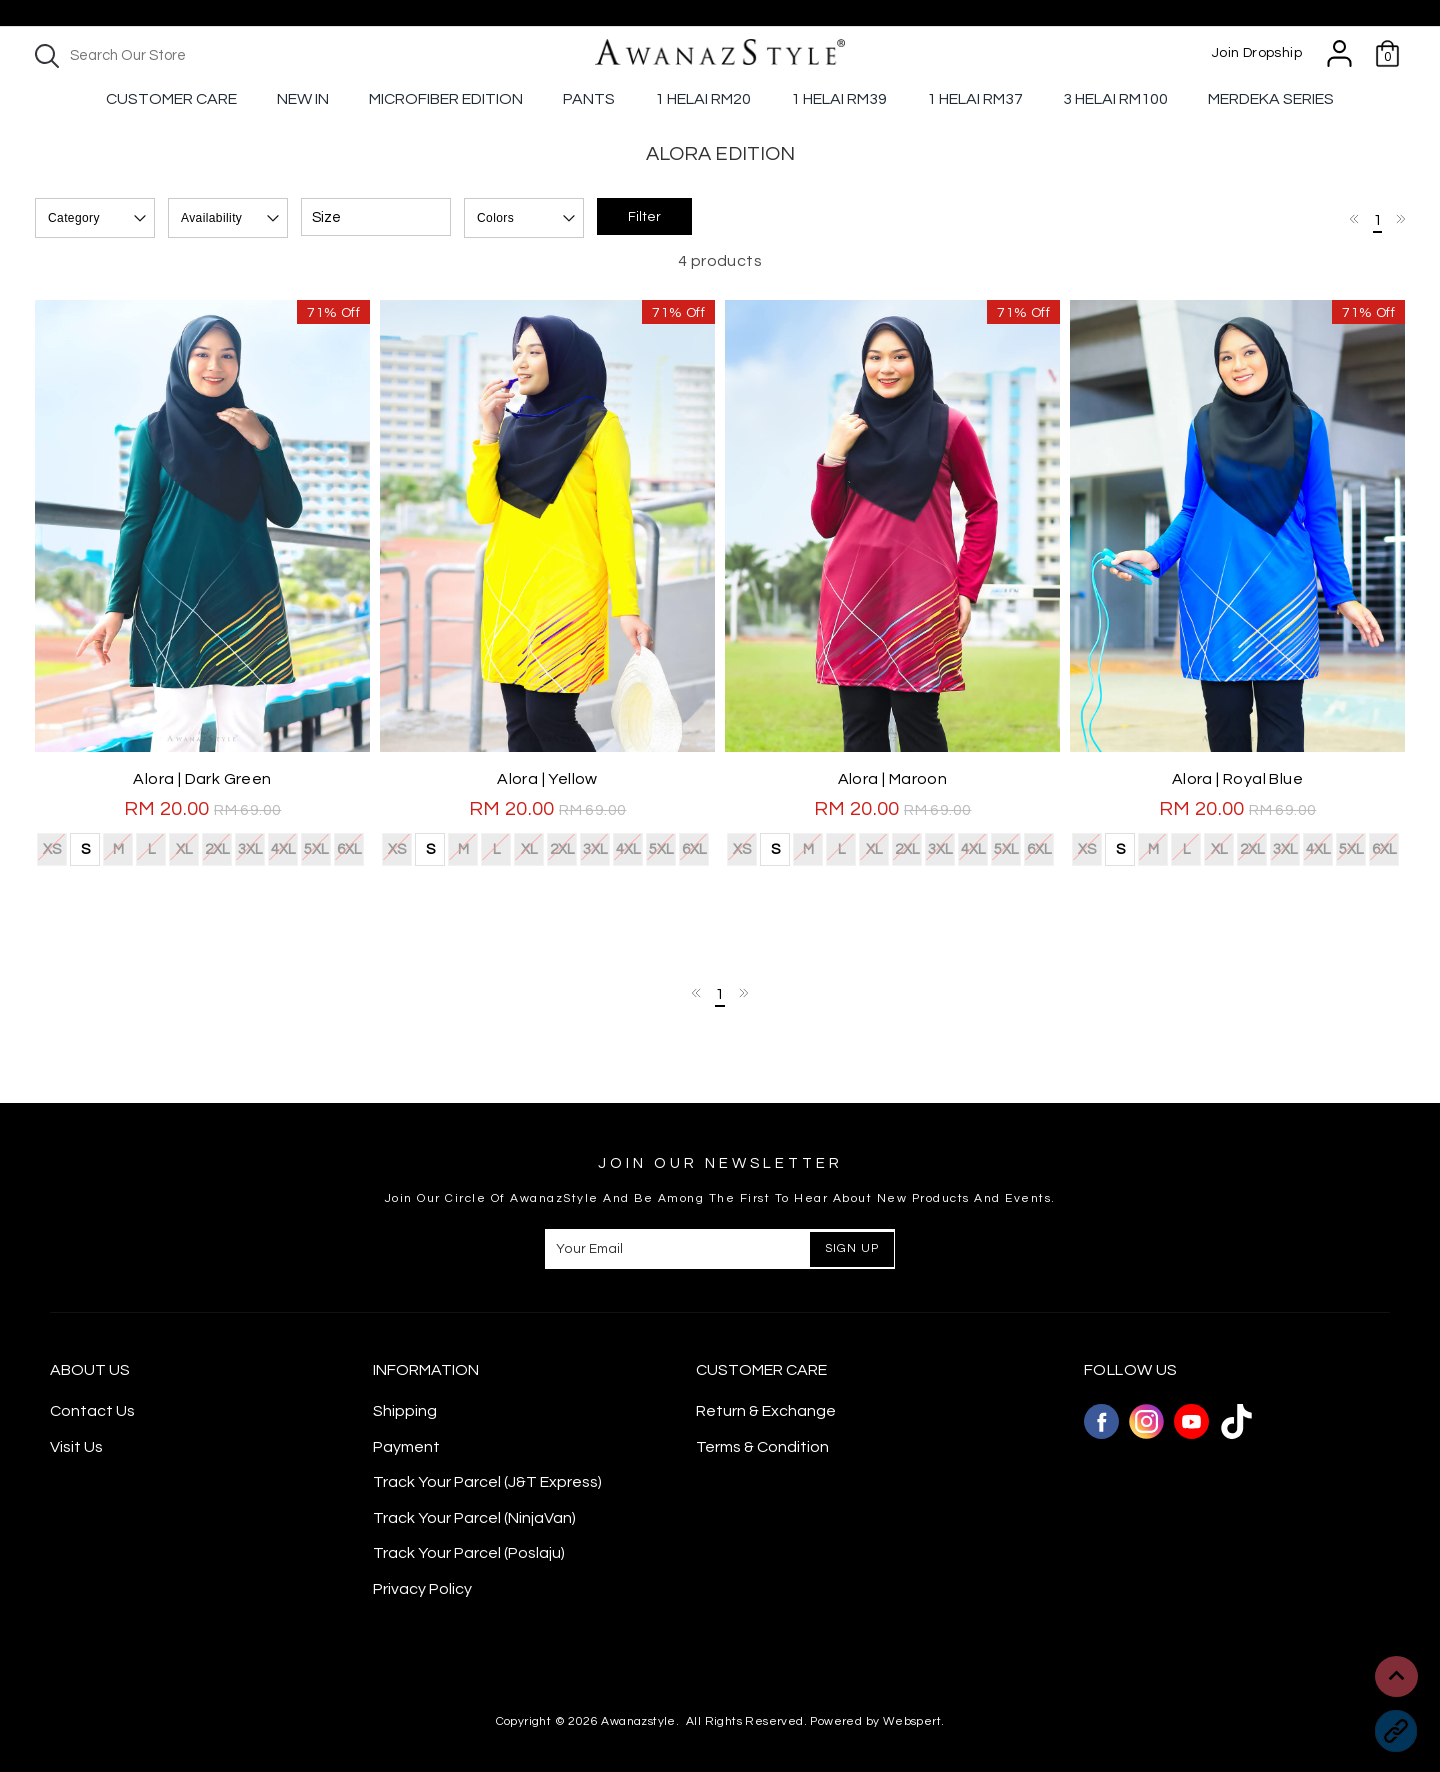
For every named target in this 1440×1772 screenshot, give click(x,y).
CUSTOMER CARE (761, 1370)
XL (183, 847)
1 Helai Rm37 (975, 99)
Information (426, 1370)
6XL (348, 847)
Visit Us (76, 1447)
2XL (216, 847)
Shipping (405, 1411)
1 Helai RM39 (839, 99)
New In (303, 99)
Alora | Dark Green (202, 779)
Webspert (912, 1721)
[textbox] (200, 55)
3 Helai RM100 (1115, 99)
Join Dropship (1257, 53)
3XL (249, 847)
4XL (282, 847)
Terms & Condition (762, 1447)
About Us (90, 1370)
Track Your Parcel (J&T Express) (487, 1482)
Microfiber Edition (446, 99)
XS (51, 847)
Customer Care (171, 99)
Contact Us (92, 1411)
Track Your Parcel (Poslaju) (469, 1553)
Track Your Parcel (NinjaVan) (474, 1518)
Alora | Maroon (893, 779)
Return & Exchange (766, 1411)
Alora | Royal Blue (1237, 779)
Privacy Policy (422, 1589)
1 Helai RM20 (703, 99)
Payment (406, 1447)
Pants (589, 99)
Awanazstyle (638, 1721)
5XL (315, 847)
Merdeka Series (1271, 99)
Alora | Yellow (547, 779)
